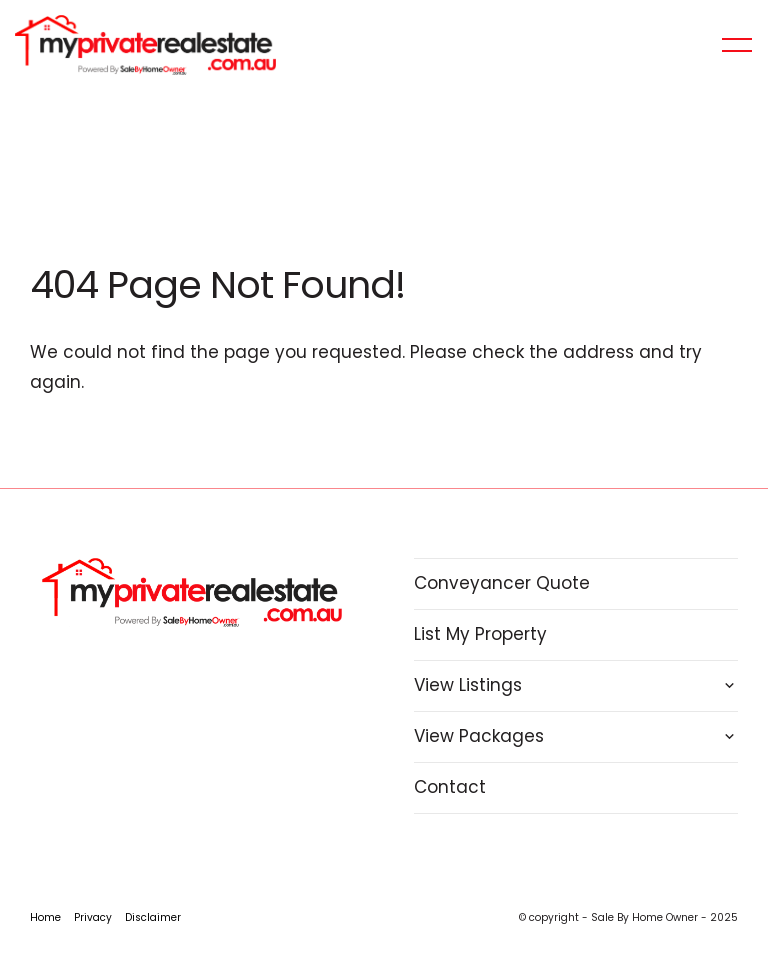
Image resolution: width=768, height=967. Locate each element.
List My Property (480, 634)
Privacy (93, 917)
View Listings (468, 685)
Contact (450, 787)
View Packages (479, 736)
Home (45, 917)
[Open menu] (737, 45)
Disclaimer (153, 917)
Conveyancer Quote (502, 583)
